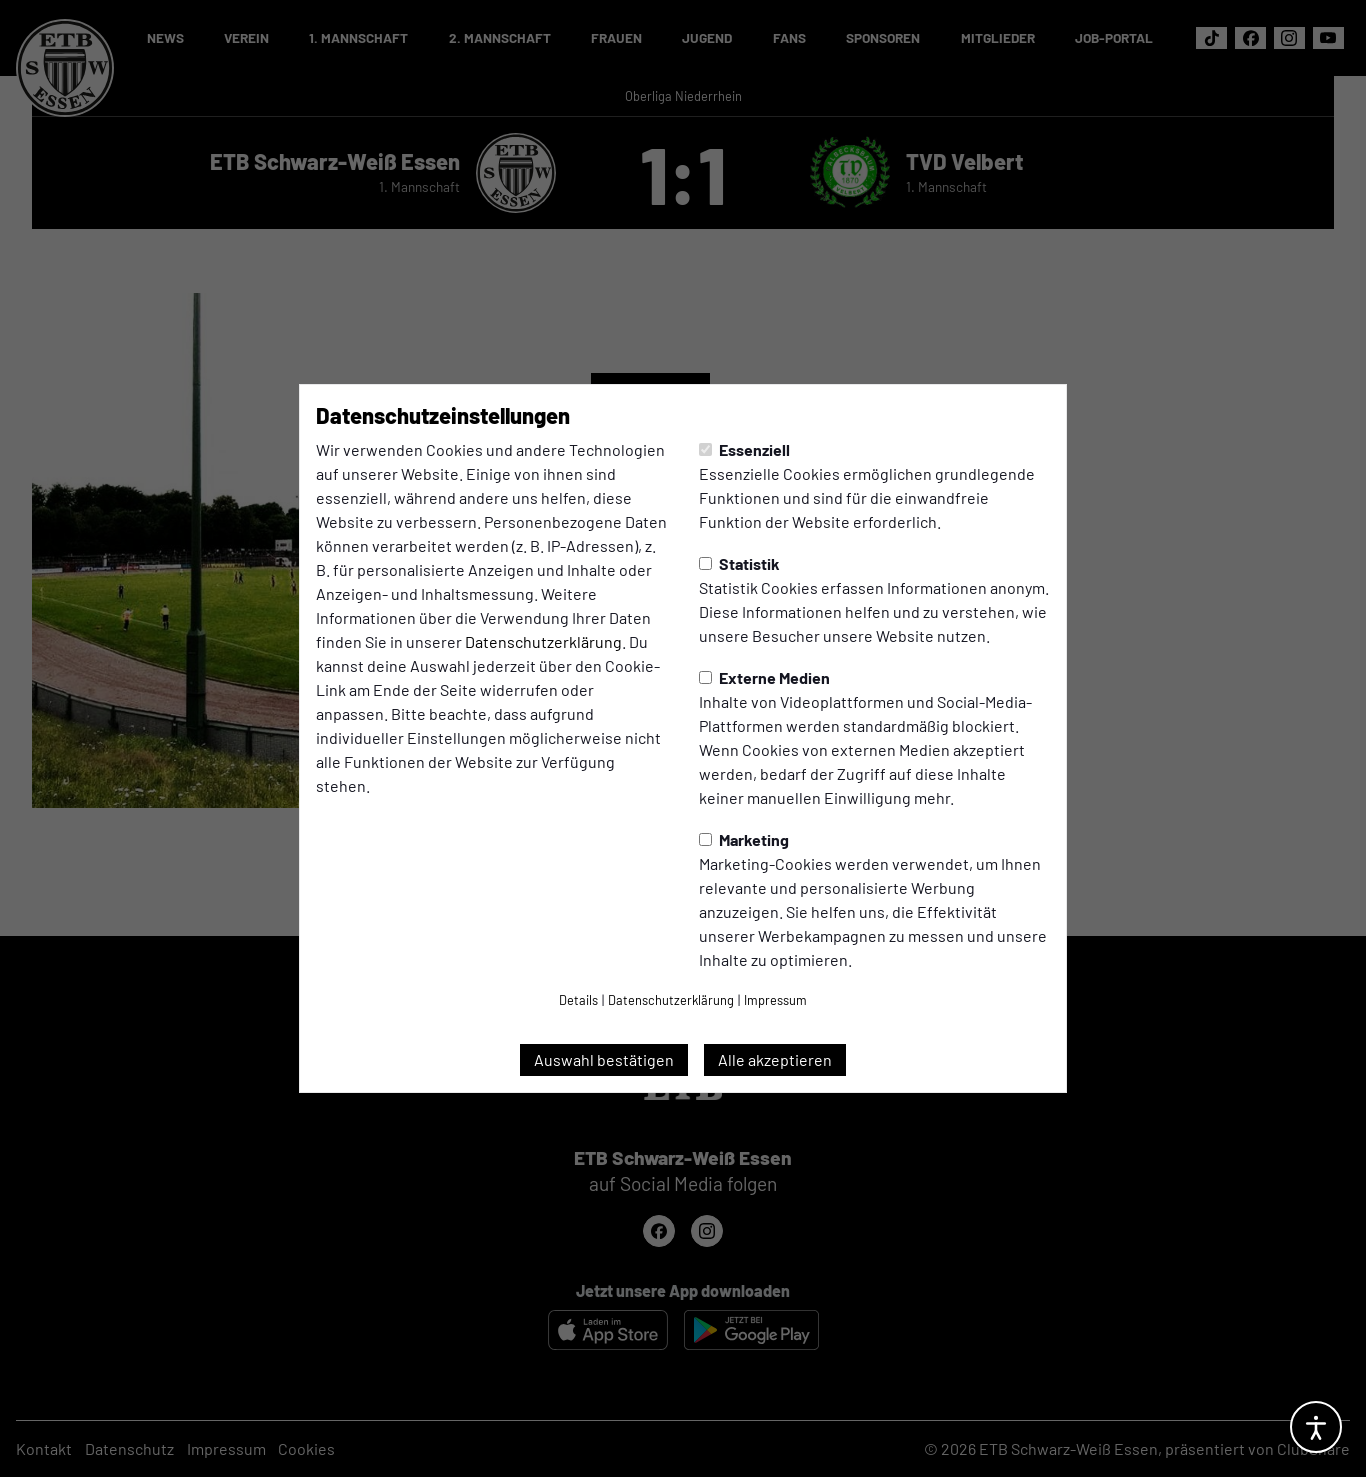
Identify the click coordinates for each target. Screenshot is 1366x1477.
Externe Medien (764, 677)
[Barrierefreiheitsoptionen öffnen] (1316, 1427)
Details (578, 1000)
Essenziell (744, 449)
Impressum (775, 1000)
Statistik (739, 563)
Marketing (744, 839)
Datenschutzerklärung (543, 641)
